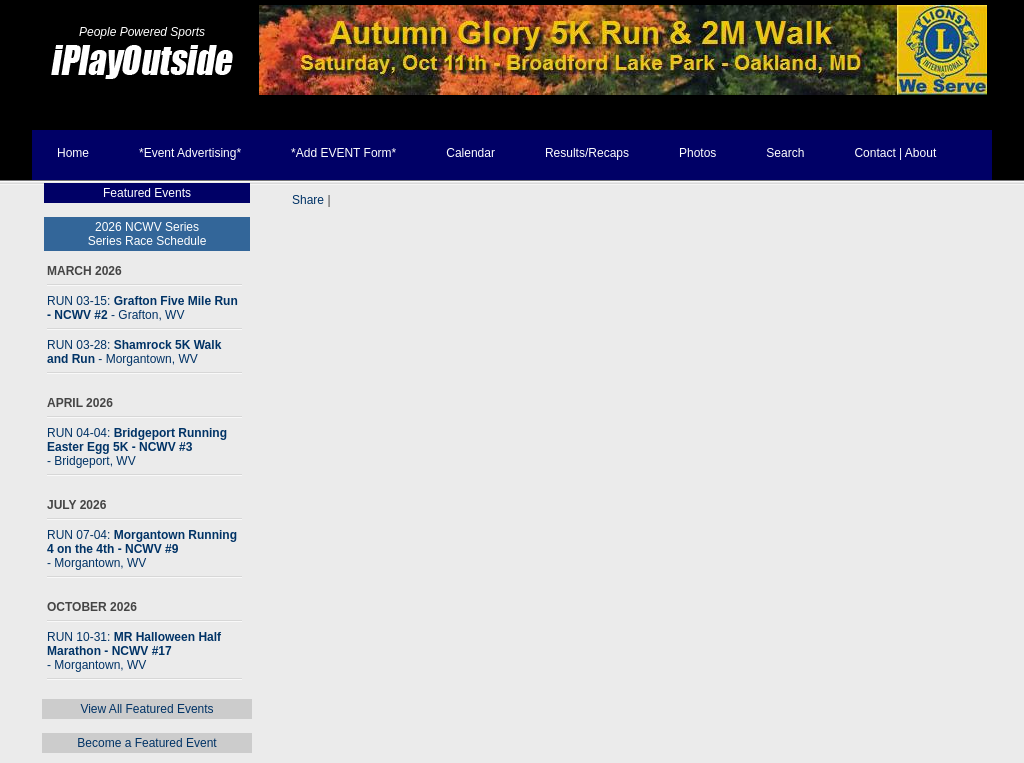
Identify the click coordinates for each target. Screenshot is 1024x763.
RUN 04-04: (137, 447)
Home (73, 153)
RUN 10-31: (134, 651)
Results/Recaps (587, 153)
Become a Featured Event (146, 743)
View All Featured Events (146, 709)
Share (308, 200)
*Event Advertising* (190, 153)
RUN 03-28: (134, 352)
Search (785, 153)
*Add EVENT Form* (343, 153)
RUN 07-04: (142, 549)
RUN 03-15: (142, 308)
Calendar (470, 153)
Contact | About (895, 153)
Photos (697, 153)
